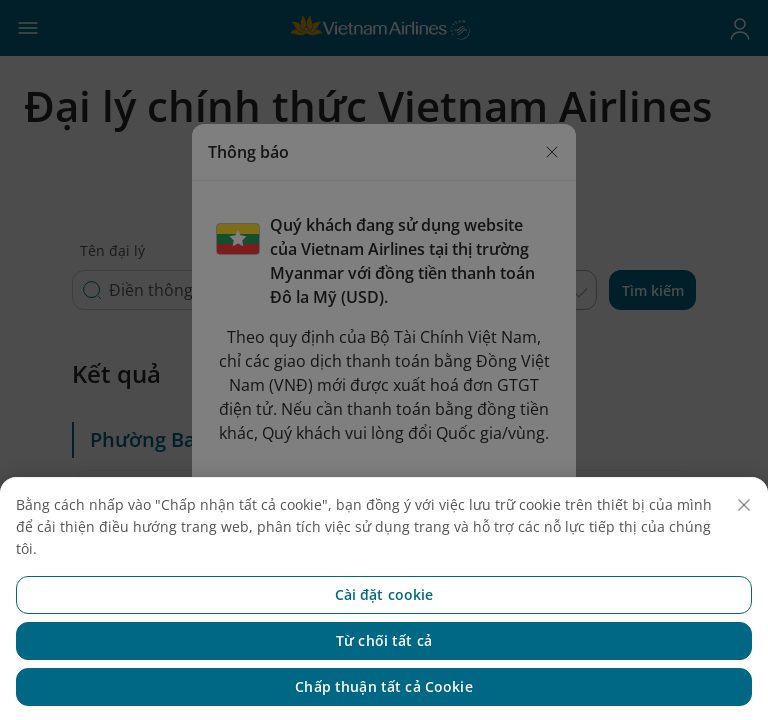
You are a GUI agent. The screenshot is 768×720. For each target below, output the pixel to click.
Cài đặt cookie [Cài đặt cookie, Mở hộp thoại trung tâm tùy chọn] (384, 620)
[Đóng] (744, 531)
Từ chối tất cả (384, 666)
